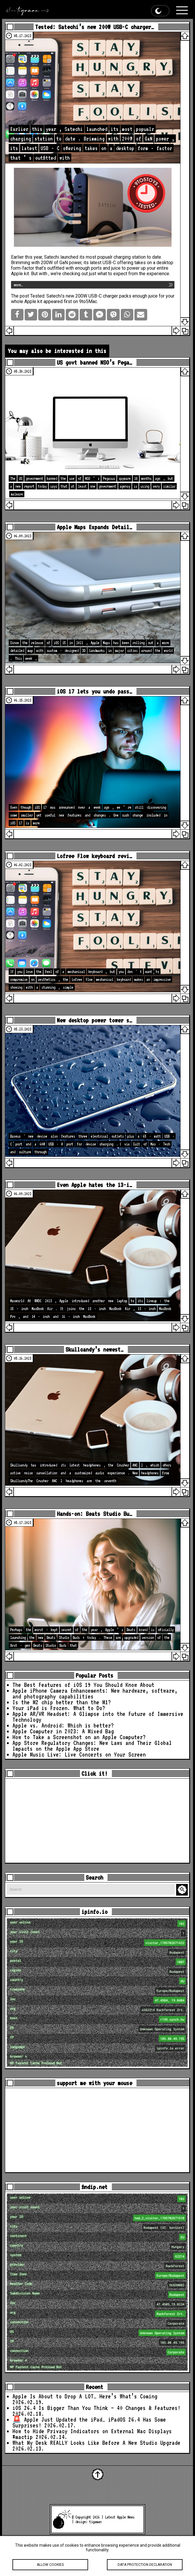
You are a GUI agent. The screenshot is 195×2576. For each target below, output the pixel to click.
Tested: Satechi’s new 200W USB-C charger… (94, 26)
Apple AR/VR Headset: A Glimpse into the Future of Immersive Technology (97, 1716)
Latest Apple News (119, 2517)
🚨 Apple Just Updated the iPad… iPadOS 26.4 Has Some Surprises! (89, 2422)
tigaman (95, 2521)
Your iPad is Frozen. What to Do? (58, 1708)
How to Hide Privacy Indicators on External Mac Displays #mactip (92, 2434)
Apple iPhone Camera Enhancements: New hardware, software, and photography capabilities (95, 1693)
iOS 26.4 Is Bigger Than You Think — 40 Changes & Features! (96, 2407)
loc (98, 2000)
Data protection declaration (144, 2568)
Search (183, 1889)
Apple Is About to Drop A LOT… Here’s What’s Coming (84, 2396)
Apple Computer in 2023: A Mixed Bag (63, 1731)
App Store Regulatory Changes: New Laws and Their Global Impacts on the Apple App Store (92, 1745)
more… (18, 284)
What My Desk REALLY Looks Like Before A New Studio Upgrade (96, 2442)
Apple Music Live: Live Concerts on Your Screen (79, 1754)
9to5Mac (88, 301)
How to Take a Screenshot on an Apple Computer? (79, 1737)
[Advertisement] (97, 1820)
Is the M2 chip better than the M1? (61, 1702)
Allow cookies (50, 2568)
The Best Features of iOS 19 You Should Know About (83, 1684)
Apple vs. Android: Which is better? (63, 1725)
